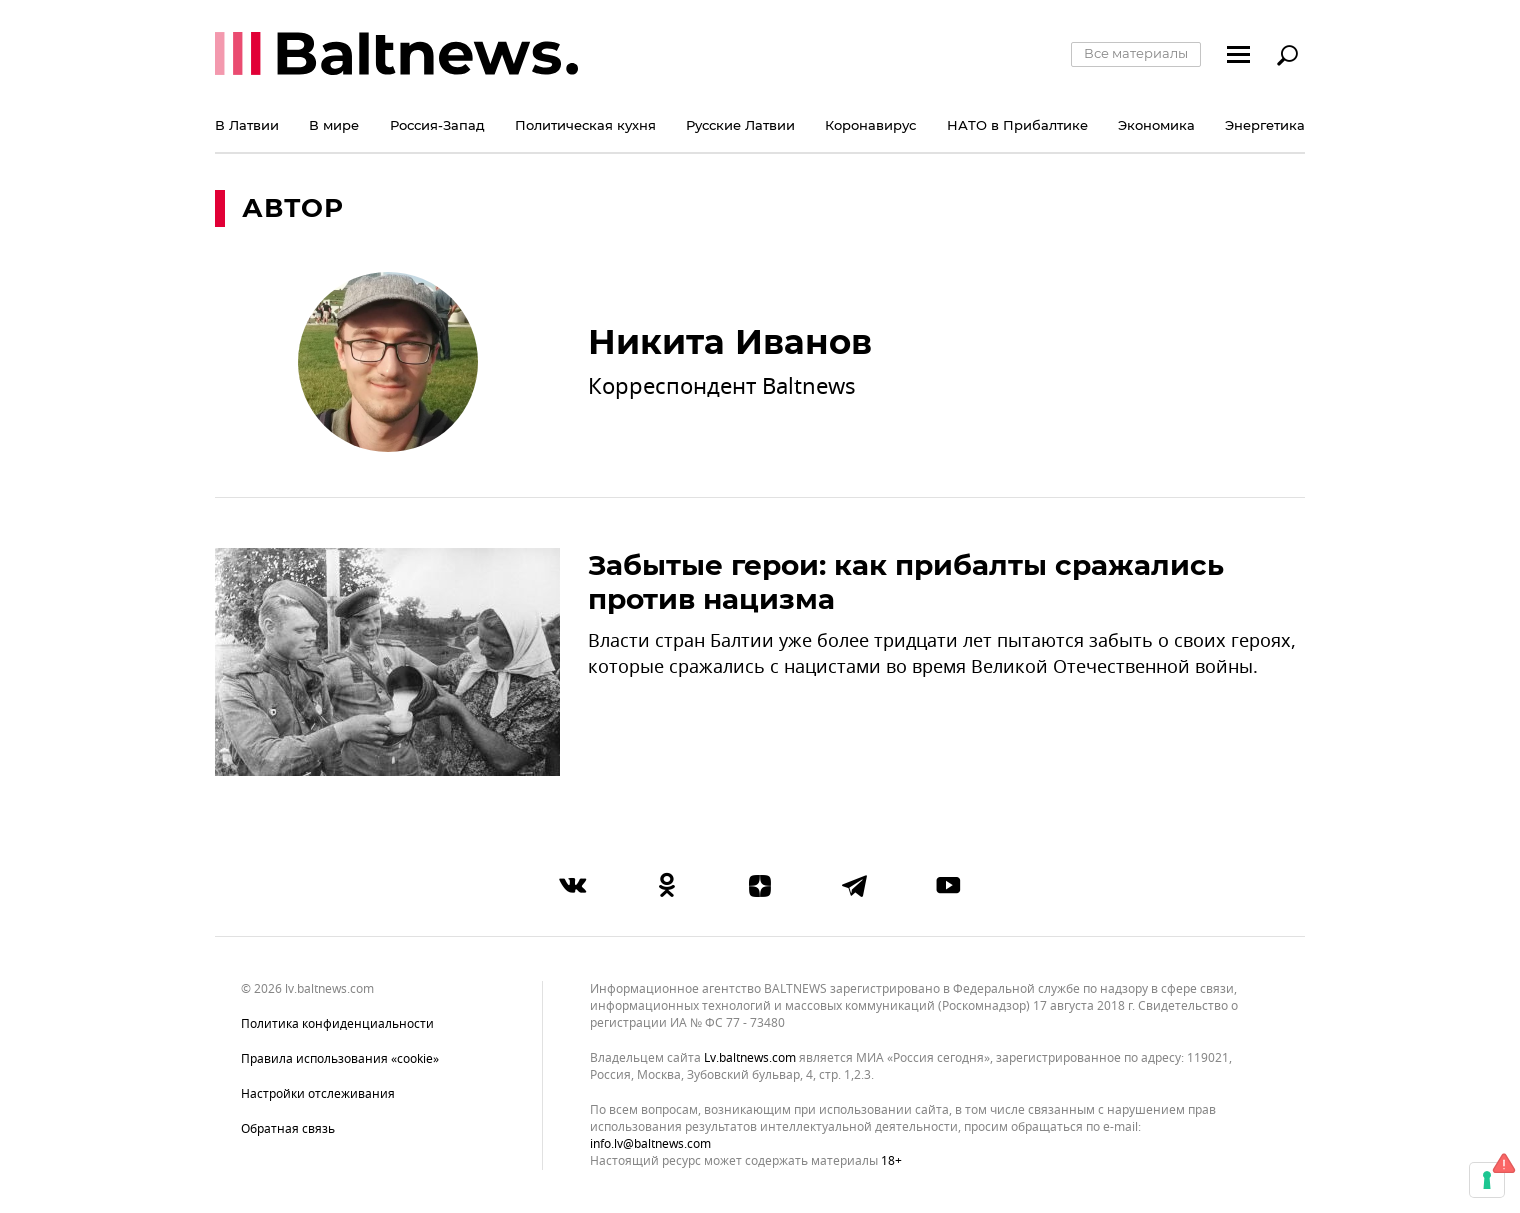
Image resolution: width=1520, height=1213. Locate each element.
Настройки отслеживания (318, 1094)
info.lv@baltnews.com (650, 1144)
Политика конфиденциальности (337, 1024)
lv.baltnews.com (750, 1058)
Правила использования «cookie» (340, 1059)
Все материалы (1136, 53)
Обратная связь (288, 1129)
